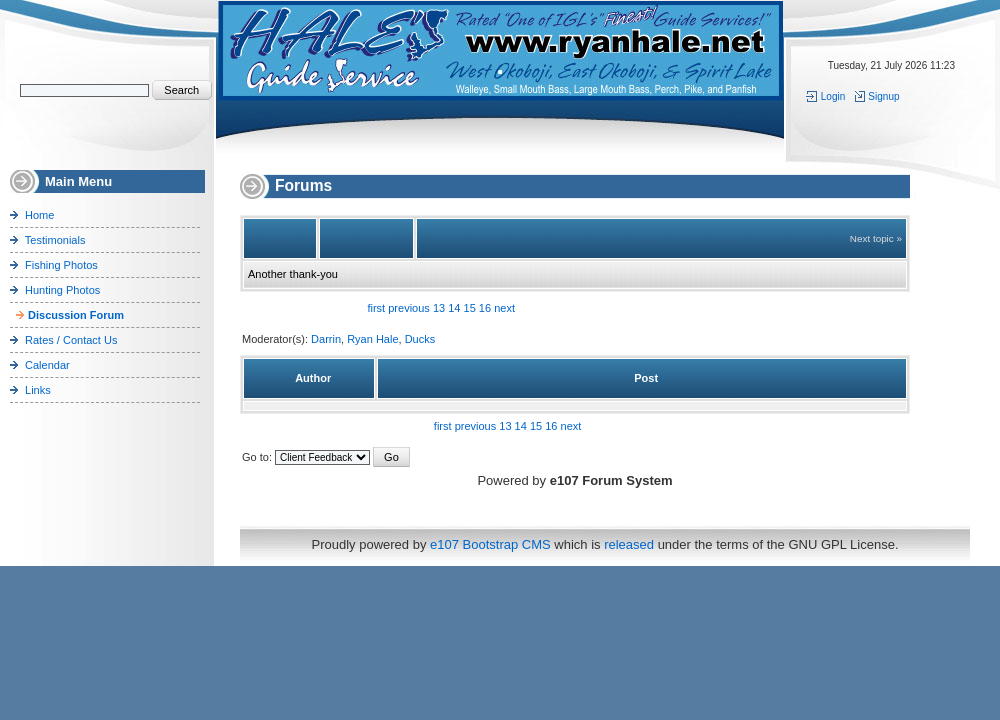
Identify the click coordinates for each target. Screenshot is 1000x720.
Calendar (47, 365)
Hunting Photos (62, 290)
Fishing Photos (61, 265)
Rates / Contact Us (71, 340)
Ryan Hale (372, 339)
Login (827, 96)
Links (38, 390)
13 (439, 308)
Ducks (420, 339)
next (504, 308)
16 (485, 308)
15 (470, 308)
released (629, 544)
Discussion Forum (76, 315)
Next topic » (876, 238)
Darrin (326, 339)
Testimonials (55, 240)
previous (409, 308)
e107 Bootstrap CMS (490, 544)
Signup (877, 96)
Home (39, 215)
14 (454, 308)
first (376, 308)
